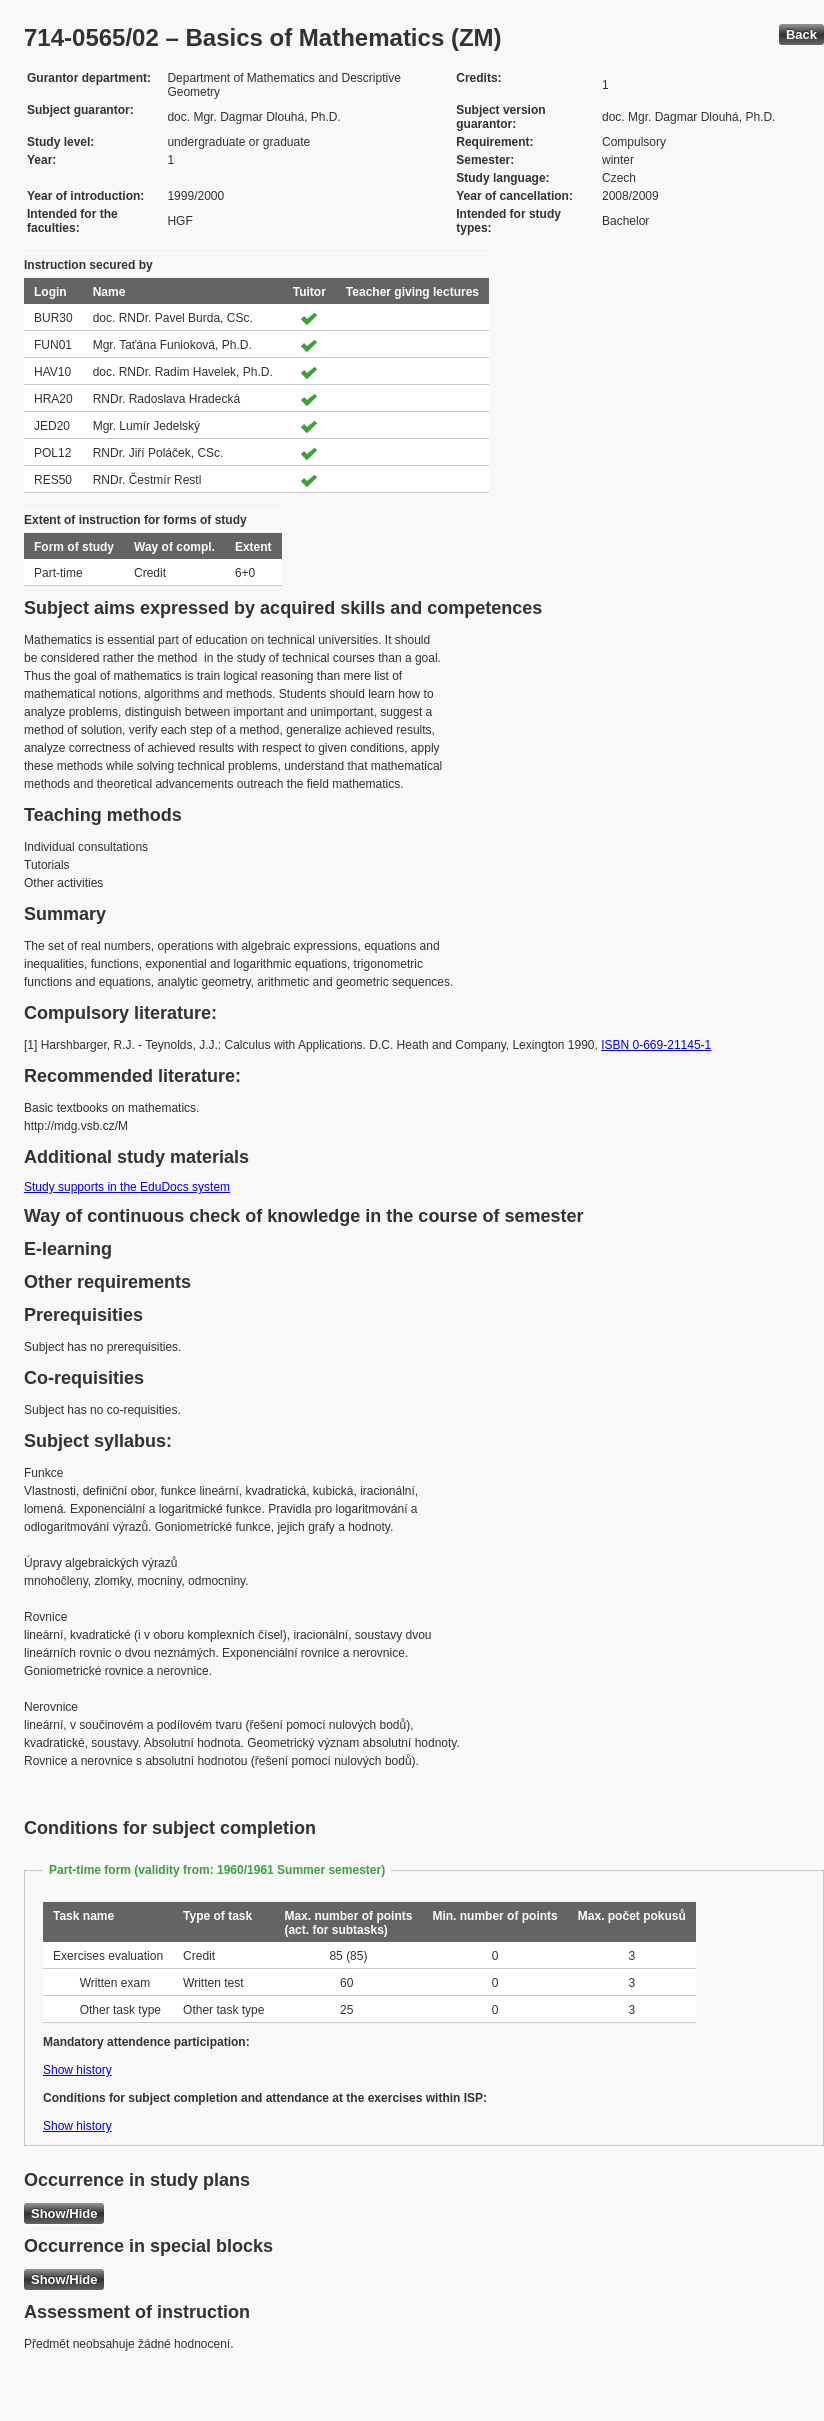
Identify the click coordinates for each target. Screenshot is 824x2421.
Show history (77, 2070)
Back (801, 34)
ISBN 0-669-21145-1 (656, 1045)
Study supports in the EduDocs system (127, 1187)
